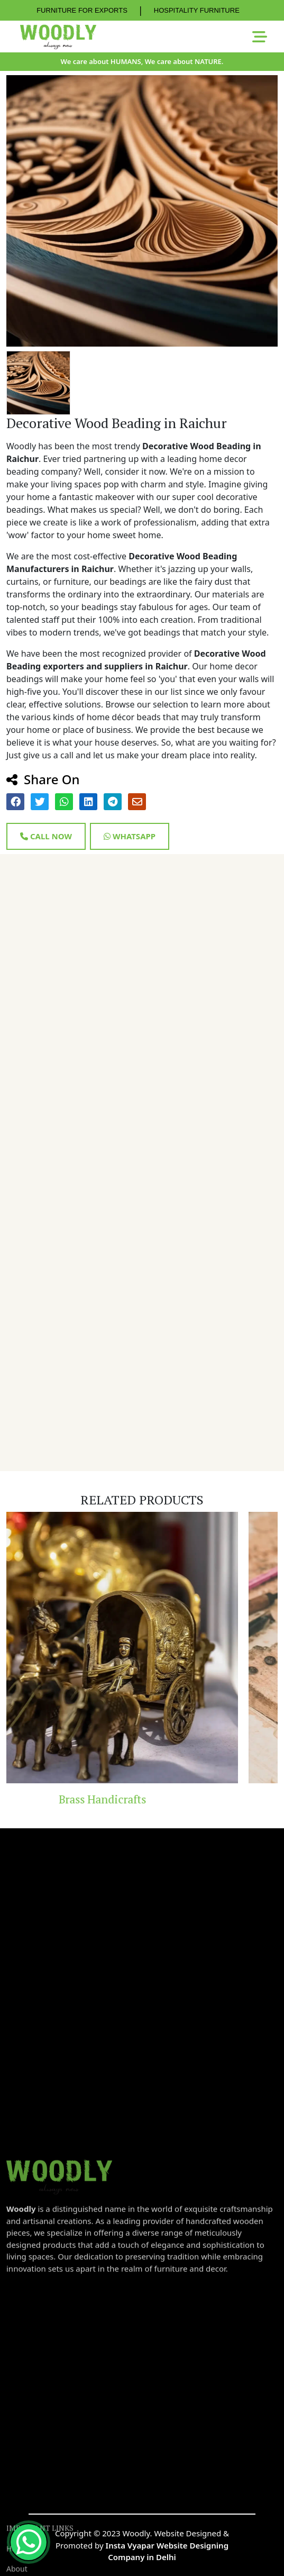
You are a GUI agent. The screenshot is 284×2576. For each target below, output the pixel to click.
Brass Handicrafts (139, 1799)
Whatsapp (129, 836)
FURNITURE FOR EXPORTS (81, 10)
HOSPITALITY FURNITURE (197, 10)
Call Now (46, 836)
